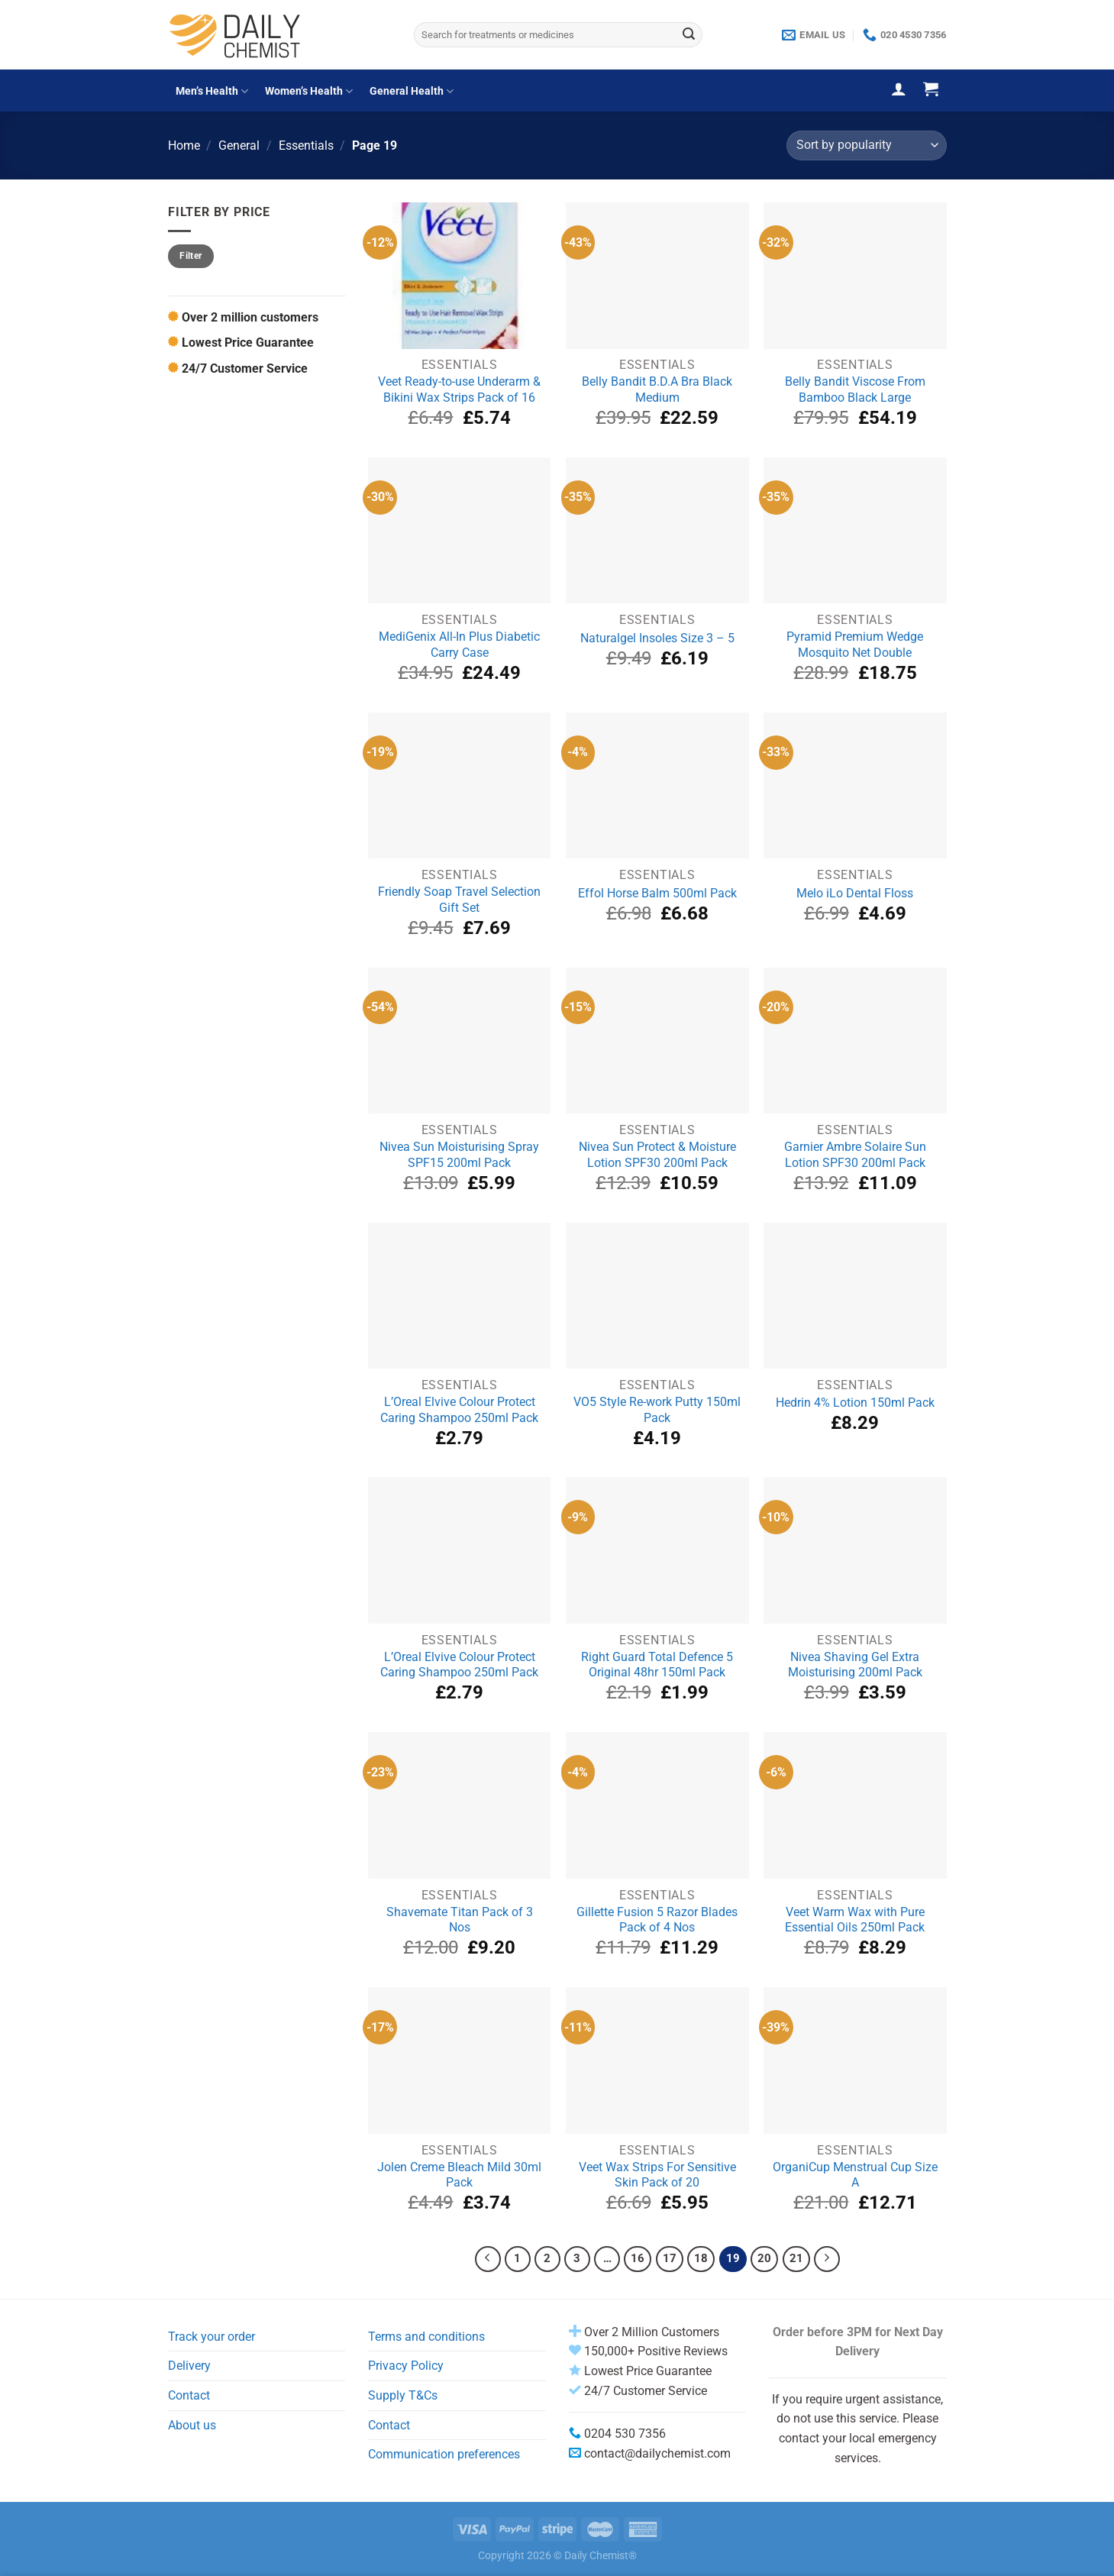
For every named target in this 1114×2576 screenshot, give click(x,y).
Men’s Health (212, 91)
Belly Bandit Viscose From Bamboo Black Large (855, 389)
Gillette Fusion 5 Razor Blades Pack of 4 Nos (657, 1920)
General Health (412, 91)
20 (764, 2258)
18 (701, 2258)
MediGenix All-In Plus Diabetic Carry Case (459, 644)
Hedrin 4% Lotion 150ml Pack (855, 1402)
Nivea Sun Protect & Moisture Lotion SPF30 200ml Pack (657, 1154)
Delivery (189, 2365)
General (239, 145)
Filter (190, 255)
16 (637, 2258)
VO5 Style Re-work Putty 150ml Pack (657, 1410)
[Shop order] (866, 145)
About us (192, 2425)
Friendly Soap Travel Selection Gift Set (459, 899)
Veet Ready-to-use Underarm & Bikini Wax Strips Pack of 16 (459, 389)
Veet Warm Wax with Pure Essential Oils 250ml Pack (855, 1920)
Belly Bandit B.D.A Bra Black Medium (657, 389)
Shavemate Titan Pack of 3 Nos (459, 1920)
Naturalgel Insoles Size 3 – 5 (657, 638)
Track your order (211, 2336)
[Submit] (689, 35)
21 (796, 2258)
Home (184, 145)
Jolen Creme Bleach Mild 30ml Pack (459, 2175)
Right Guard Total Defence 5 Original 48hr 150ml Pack (657, 1665)
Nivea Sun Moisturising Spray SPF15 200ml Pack (459, 1154)
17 (669, 2258)
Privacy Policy (406, 2365)
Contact (189, 2395)
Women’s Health (309, 91)
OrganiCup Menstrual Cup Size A (855, 2175)
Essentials (306, 145)
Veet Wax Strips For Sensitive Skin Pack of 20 (657, 2175)
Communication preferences (444, 2454)
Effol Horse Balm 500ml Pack (657, 893)
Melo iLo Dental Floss (854, 893)
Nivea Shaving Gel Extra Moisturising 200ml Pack (855, 1665)
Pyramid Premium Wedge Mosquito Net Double (854, 644)
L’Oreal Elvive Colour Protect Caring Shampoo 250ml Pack (459, 1410)
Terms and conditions (426, 2336)
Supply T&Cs (403, 2395)
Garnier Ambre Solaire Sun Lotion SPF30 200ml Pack (855, 1154)
